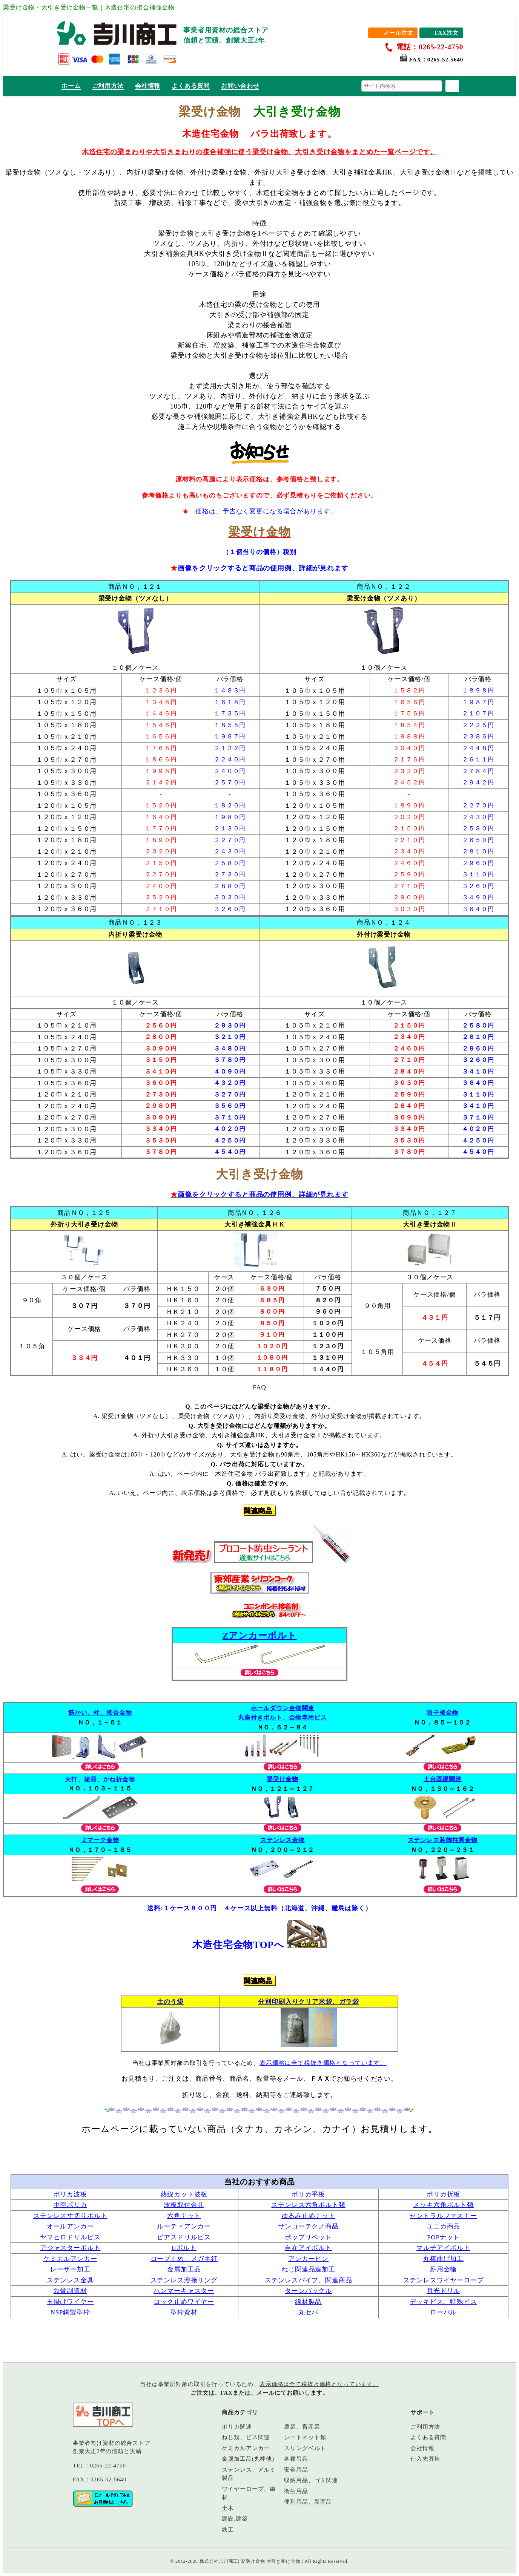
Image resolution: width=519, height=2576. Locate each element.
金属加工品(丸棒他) (248, 2459)
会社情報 (147, 86)
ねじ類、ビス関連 (246, 2437)
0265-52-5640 (445, 60)
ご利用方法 (108, 86)
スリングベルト (305, 2448)
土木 (228, 2508)
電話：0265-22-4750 (429, 47)
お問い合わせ (240, 86)
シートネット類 (305, 2437)
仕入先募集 (425, 2459)
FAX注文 (447, 33)
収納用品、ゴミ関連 (311, 2480)
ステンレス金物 (282, 1840)
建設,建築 (234, 2519)
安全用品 (296, 2470)
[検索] (452, 86)
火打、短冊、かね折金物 (100, 1779)
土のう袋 (170, 2001)
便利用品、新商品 (308, 2502)
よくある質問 (191, 86)
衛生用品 (296, 2491)
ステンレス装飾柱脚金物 (443, 1840)
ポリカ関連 (237, 2427)
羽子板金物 (442, 1712)
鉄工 (228, 2530)
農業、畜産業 (302, 2427)
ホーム (71, 86)
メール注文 (398, 33)
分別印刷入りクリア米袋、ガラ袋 (308, 2001)
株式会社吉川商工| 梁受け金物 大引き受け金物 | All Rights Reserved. (274, 2561)
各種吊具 (296, 2459)
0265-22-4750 (108, 2466)
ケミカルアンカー (70, 2258)
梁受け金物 (282, 1779)
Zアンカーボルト (260, 1635)
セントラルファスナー (443, 2215)
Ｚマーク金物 (100, 1840)
